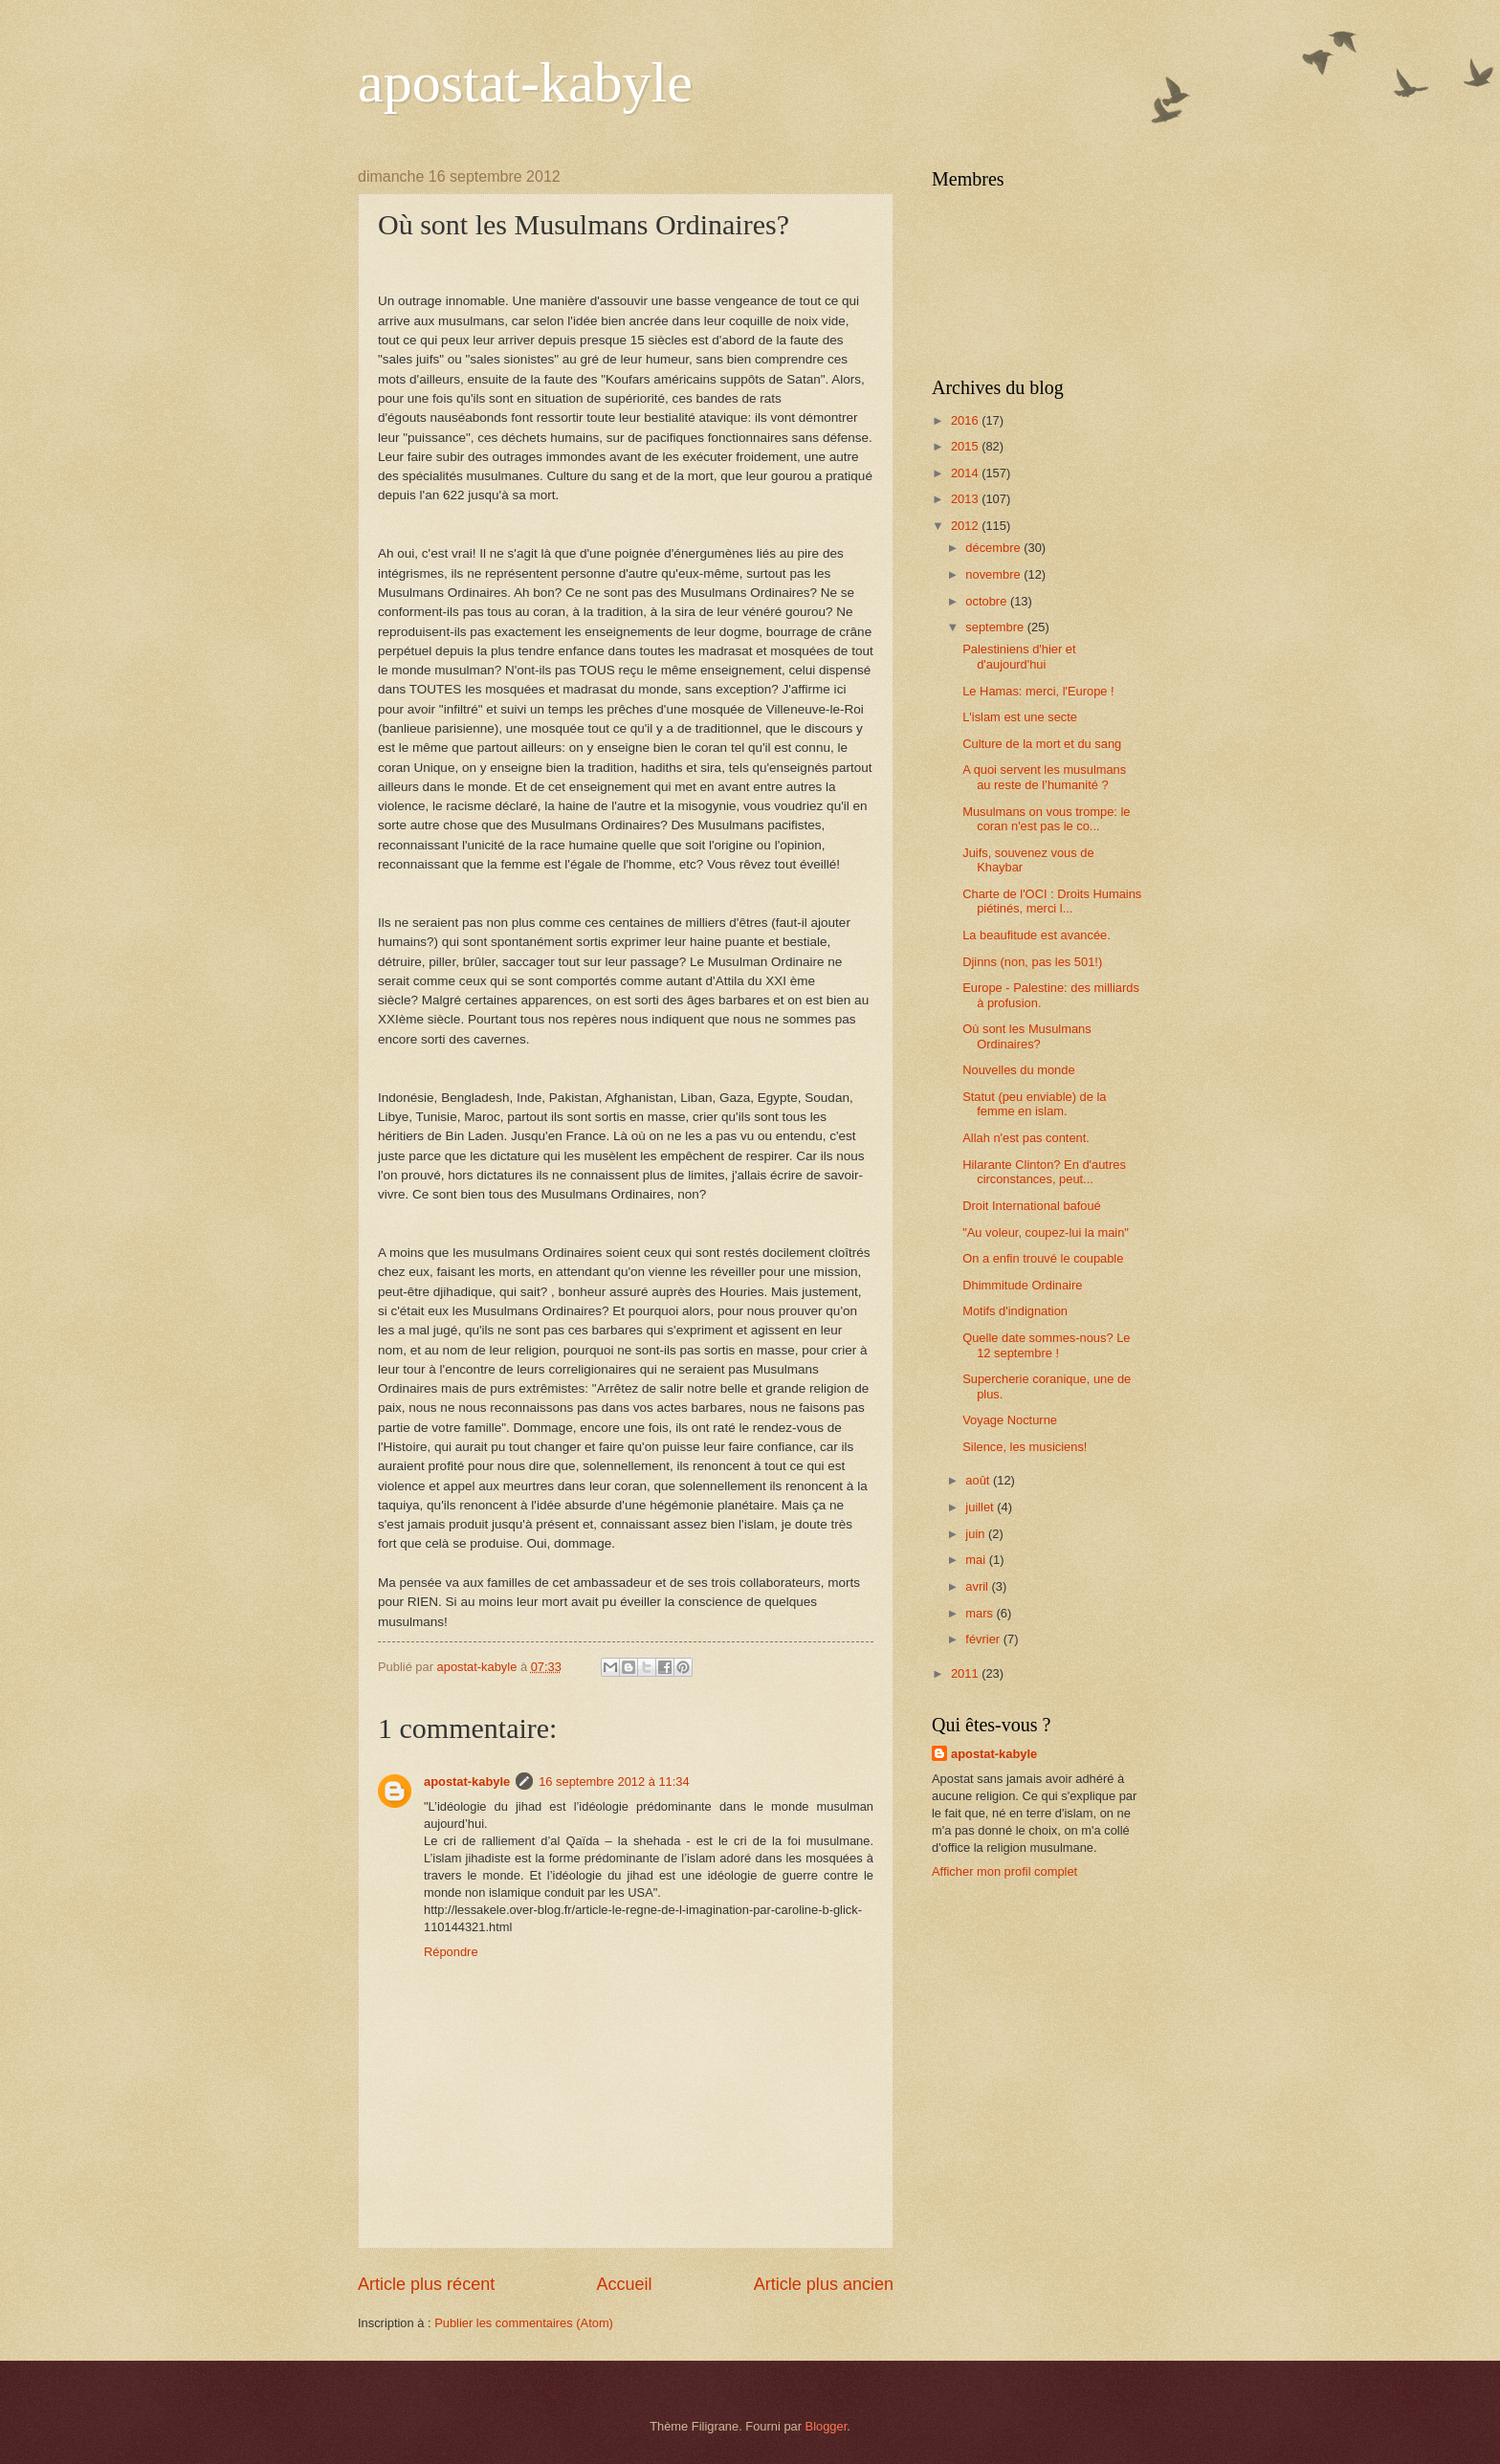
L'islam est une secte (1019, 717)
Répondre (451, 1952)
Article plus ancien (823, 2284)
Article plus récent (426, 2284)
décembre (994, 547)
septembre (995, 627)
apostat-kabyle (525, 82)
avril (978, 1586)
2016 (966, 420)
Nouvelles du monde (1018, 1070)
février (984, 1639)
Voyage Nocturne (1009, 1420)
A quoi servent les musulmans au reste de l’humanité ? (1044, 776)
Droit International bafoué (1031, 1206)
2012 (966, 525)
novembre (994, 574)
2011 (966, 1673)
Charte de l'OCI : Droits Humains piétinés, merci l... (1051, 901)
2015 (966, 446)
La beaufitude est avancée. (1036, 935)
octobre (987, 601)
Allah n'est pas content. (1026, 1138)
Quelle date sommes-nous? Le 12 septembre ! (1046, 1345)
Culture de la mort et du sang (1041, 744)
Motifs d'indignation (1015, 1311)
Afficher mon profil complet (1004, 1871)
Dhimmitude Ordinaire (1022, 1285)
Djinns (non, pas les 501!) (1032, 962)
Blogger (826, 2426)
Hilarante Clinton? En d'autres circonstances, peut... (1044, 1171)
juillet (981, 1507)
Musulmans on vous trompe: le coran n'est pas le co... (1046, 818)
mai (976, 1559)
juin (976, 1534)
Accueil (623, 2284)
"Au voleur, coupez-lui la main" (1045, 1232)
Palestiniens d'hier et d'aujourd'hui (1018, 656)
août (979, 1480)
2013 (966, 499)
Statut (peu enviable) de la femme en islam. (1034, 1103)
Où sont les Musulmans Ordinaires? (1027, 1036)
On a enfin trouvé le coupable (1042, 1258)
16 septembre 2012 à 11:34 (614, 1781)
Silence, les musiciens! (1024, 1447)
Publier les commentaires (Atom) (523, 2323)
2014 (966, 473)
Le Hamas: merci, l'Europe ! (1038, 691)
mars (980, 1613)
